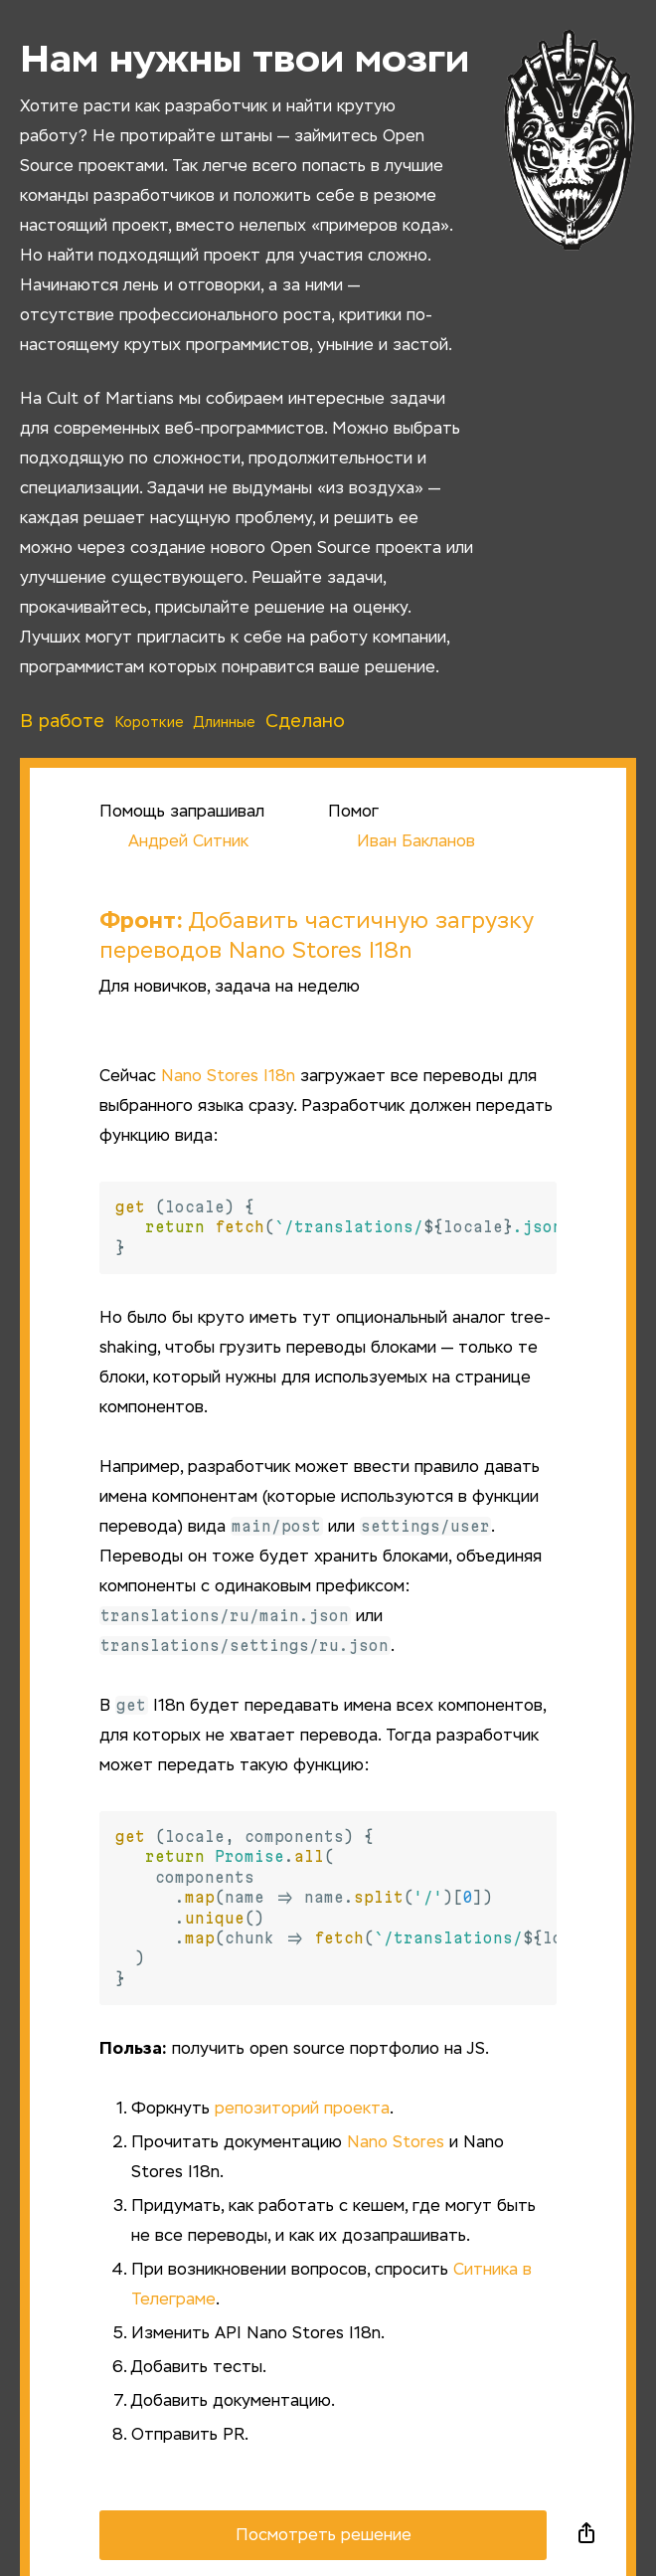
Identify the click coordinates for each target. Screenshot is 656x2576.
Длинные (224, 723)
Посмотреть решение (323, 2536)
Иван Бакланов (401, 842)
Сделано (305, 722)
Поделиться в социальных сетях (586, 2535)
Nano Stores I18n (228, 1077)
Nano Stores (395, 2143)
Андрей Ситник (173, 842)
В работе (62, 722)
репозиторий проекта (302, 2109)
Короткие (149, 723)
